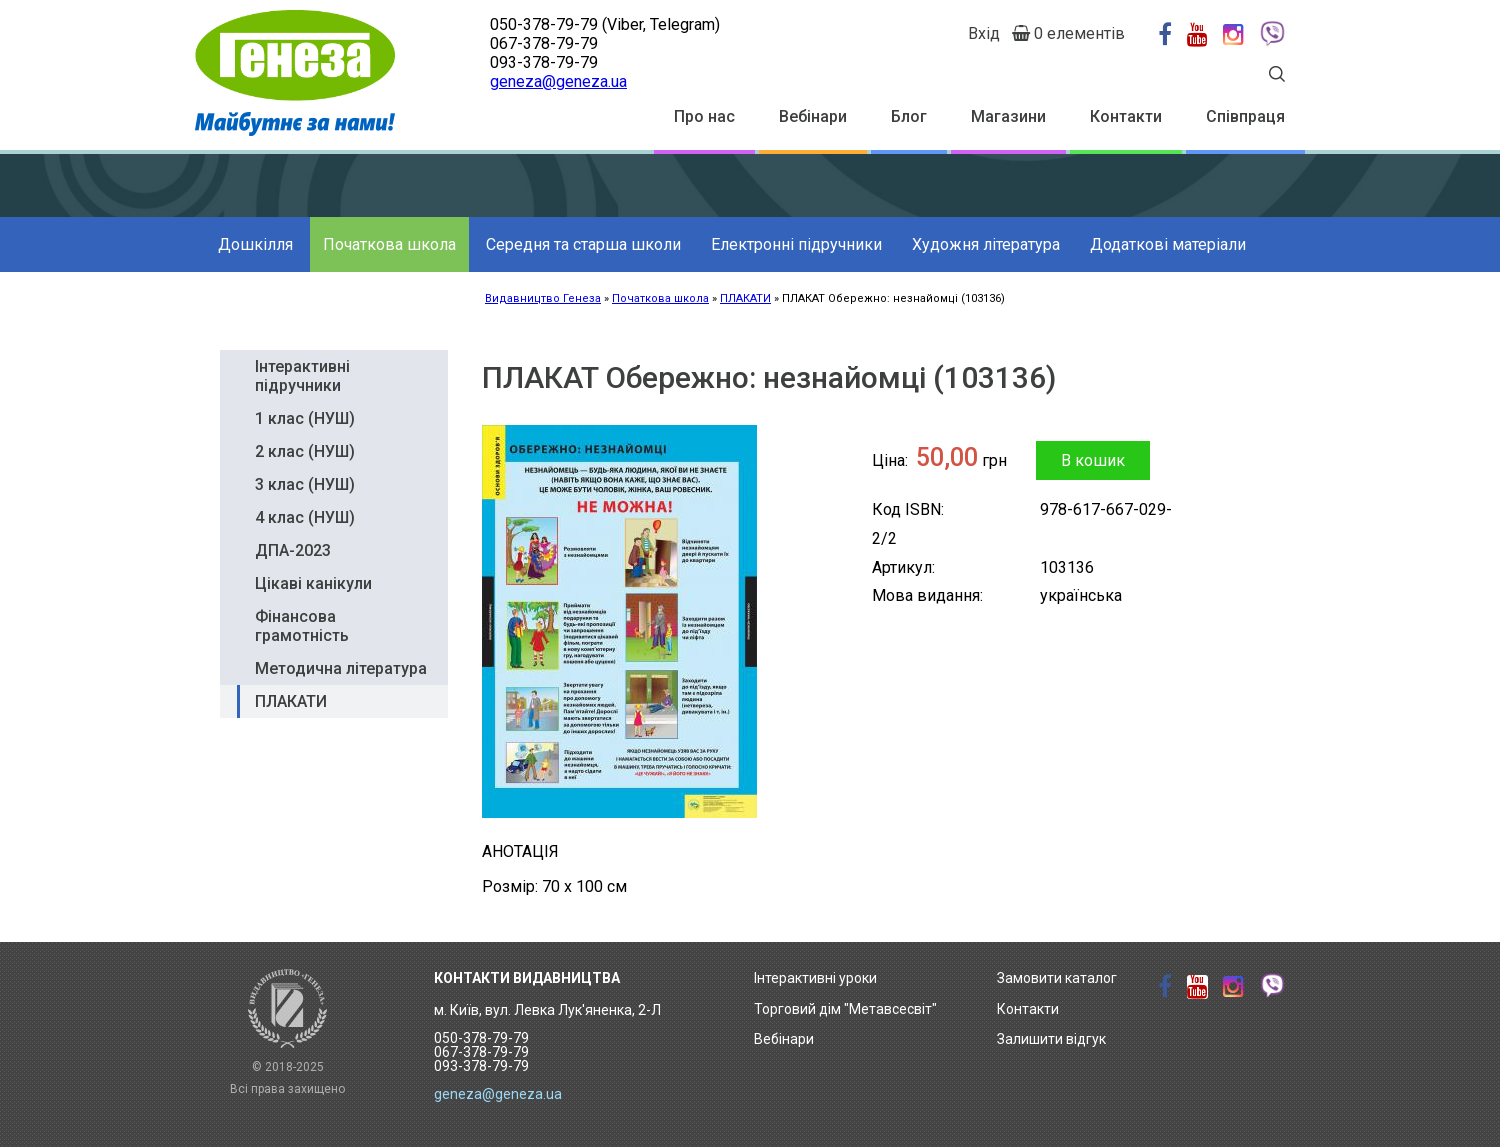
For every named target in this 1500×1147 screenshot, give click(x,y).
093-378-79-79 (544, 62)
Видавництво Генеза (543, 298)
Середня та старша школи (583, 244)
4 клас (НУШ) (305, 517)
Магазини (1008, 116)
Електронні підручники (796, 244)
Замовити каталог (1057, 978)
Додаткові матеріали (1168, 244)
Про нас (704, 116)
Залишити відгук (1051, 1039)
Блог (909, 116)
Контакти (1126, 116)
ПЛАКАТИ (745, 298)
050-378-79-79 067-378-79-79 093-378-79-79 (481, 1052)
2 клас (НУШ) (305, 451)
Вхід (984, 33)
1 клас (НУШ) (305, 418)
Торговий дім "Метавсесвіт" (845, 1009)
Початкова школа (389, 244)
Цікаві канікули (313, 583)
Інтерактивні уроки (815, 978)
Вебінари (813, 116)
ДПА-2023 (293, 550)
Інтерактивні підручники (302, 376)
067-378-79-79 (544, 43)
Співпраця (1245, 116)
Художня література (986, 244)
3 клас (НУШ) (305, 484)
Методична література (341, 668)
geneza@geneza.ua (558, 81)
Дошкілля (255, 244)
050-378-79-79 (544, 24)
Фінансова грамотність (302, 626)
